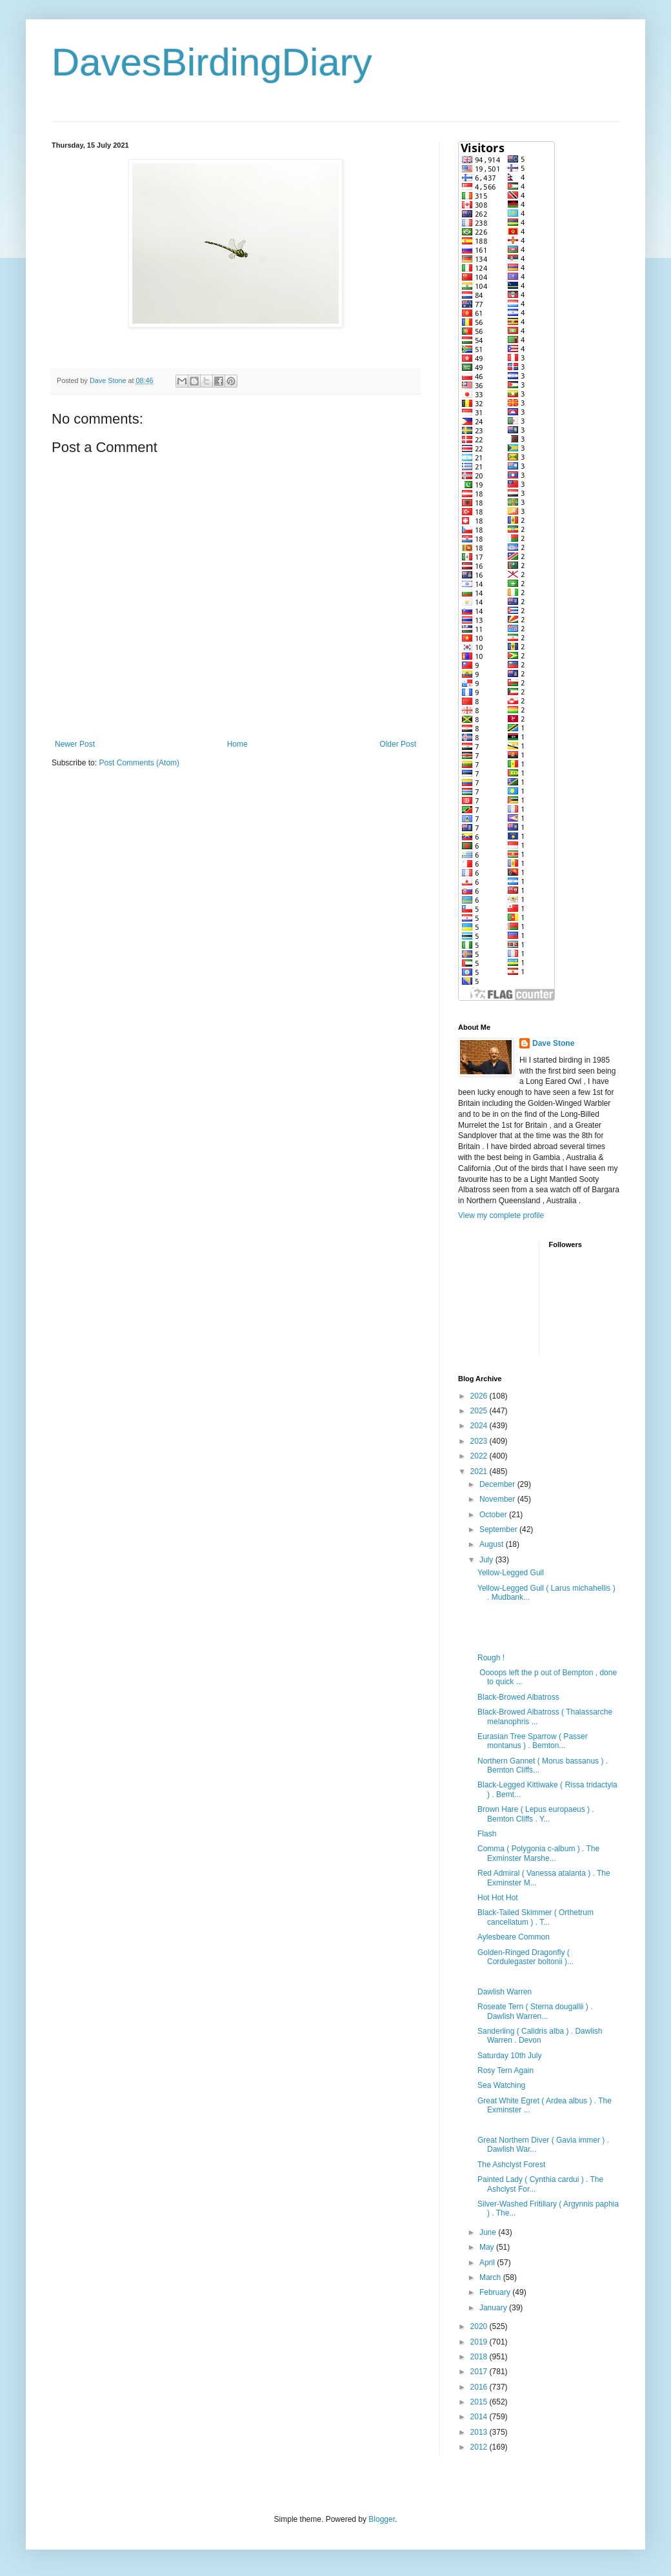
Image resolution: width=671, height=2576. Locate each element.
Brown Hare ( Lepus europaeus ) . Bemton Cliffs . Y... (535, 1814)
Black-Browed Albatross (518, 1697)
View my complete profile (501, 1215)
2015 (480, 2401)
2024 (480, 1425)
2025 (480, 1410)
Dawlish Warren (504, 1991)
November (498, 1499)
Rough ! (491, 1657)
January (494, 2307)
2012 (480, 2447)
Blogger (381, 2519)
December (498, 1484)
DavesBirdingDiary (212, 62)
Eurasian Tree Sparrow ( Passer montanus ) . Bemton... (532, 1741)
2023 (480, 1441)
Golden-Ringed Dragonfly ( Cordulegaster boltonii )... (525, 1957)
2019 (480, 2341)
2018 (480, 2356)
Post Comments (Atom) (139, 762)
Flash (486, 1833)
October (494, 1514)
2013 (480, 2432)
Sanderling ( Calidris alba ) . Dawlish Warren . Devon (539, 2036)
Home (237, 744)
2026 (480, 1396)
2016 (480, 2387)
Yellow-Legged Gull (510, 1572)
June (488, 2232)
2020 (480, 2326)
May (487, 2247)
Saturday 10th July (509, 2055)
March (491, 2277)
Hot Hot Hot (497, 1897)
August (492, 1544)
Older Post (397, 744)
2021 (480, 1471)
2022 (480, 1455)
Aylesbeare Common (513, 1937)
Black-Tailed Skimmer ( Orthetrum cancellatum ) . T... (535, 1917)
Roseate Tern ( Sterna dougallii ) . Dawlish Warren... (535, 2011)
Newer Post (75, 744)
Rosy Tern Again (505, 2070)
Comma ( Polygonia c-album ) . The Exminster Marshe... (538, 1853)
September (499, 1529)
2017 (480, 2371)
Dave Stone (553, 1043)
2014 (480, 2416)
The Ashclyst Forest (511, 2164)
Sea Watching (501, 2085)
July (487, 1559)
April (488, 2262)
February (495, 2292)
